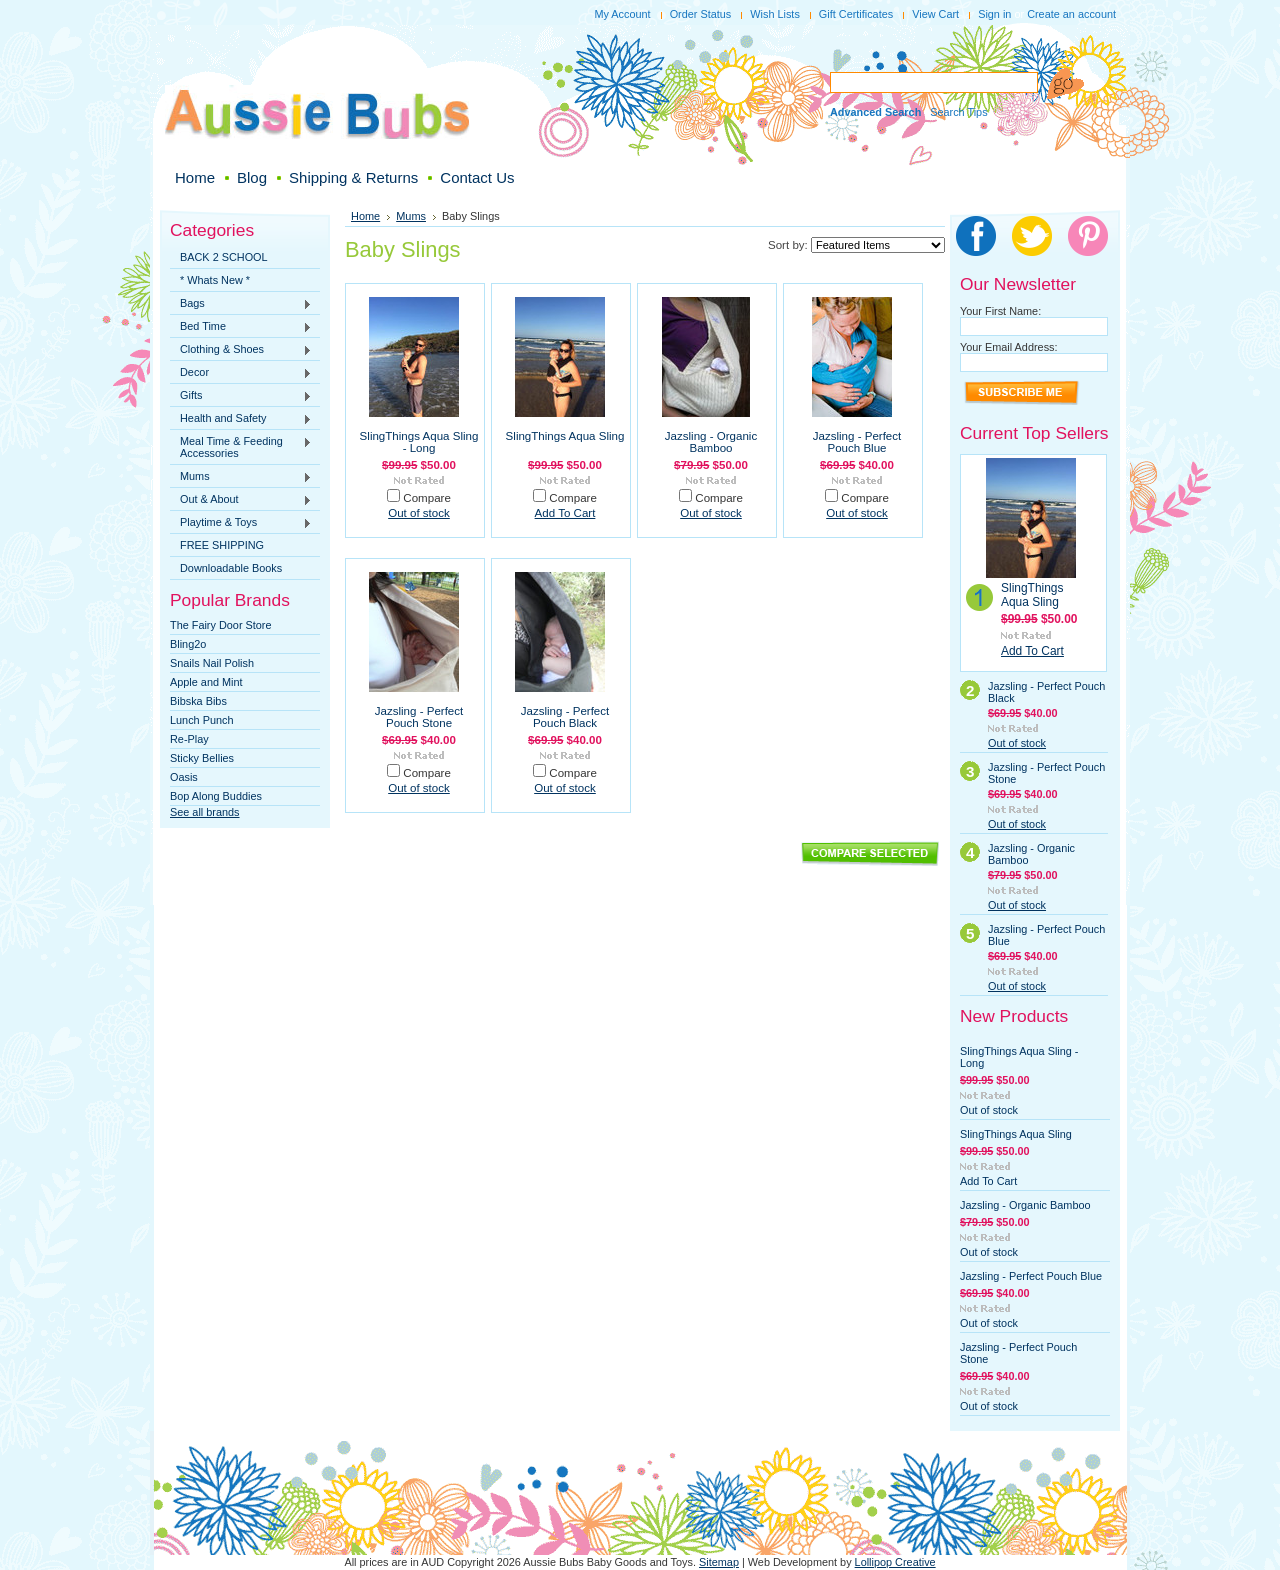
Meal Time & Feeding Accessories (241, 447)
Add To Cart (565, 513)
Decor (241, 373)
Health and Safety (241, 419)
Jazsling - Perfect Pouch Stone (419, 717)
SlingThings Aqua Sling (565, 436)
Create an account (1071, 14)
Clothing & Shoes (241, 350)
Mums (241, 477)
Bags (241, 304)
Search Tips (958, 112)
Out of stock (419, 513)
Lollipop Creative (895, 1562)
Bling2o (188, 644)
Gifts (241, 396)
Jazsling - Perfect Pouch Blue (857, 442)
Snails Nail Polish (212, 663)
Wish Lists (775, 14)
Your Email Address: (1009, 347)
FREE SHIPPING (222, 545)
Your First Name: (1000, 311)
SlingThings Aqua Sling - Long (419, 442)
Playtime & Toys (241, 523)
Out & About (241, 500)
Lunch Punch (202, 720)
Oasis (184, 777)
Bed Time (241, 327)
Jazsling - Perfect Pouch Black (565, 717)
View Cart (935, 14)
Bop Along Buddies (216, 796)
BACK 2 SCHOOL (224, 257)
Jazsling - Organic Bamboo (711, 442)
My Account (622, 14)
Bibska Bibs (198, 701)
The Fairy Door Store (221, 625)
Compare (427, 498)
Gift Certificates (856, 14)
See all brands (205, 812)
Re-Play (189, 739)
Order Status (701, 14)
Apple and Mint (206, 682)
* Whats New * (215, 280)
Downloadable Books (231, 568)
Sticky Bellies (202, 758)
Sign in (994, 14)
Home (365, 216)
